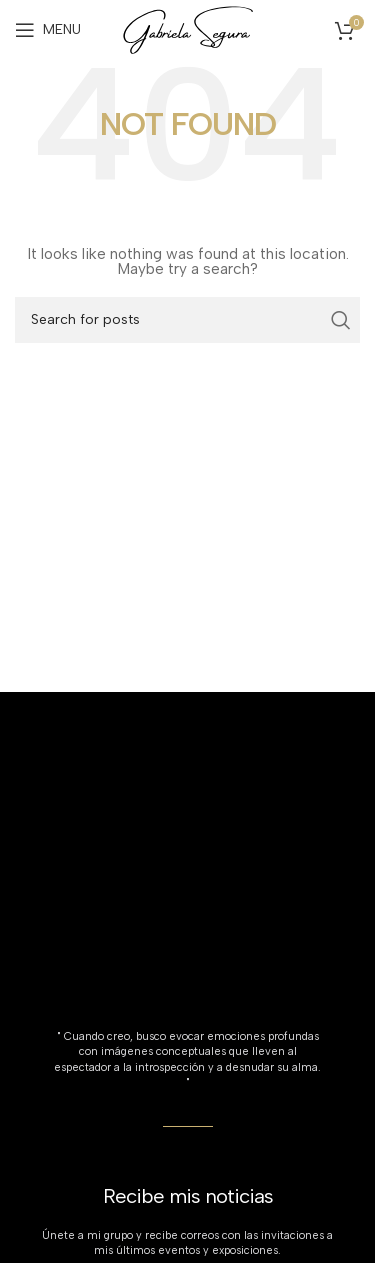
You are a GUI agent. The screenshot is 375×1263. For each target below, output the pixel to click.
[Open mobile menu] (48, 30)
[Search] (187, 320)
